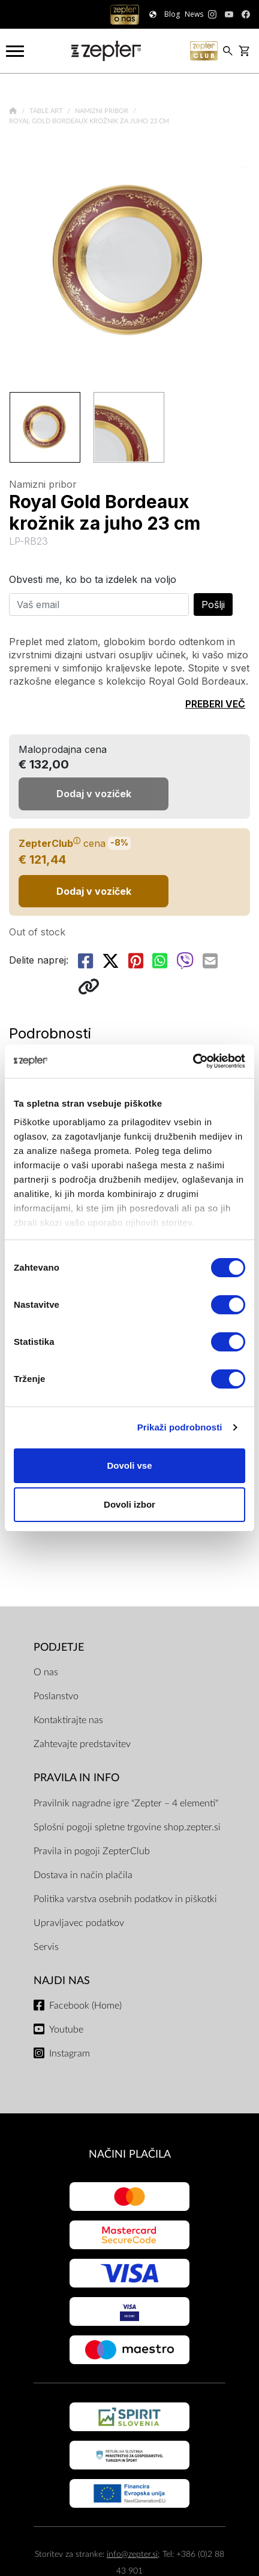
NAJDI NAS (62, 1981)
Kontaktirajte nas (68, 1720)
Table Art (47, 111)
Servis (46, 1947)
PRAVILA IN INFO (76, 1778)
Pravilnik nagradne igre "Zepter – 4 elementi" (126, 1803)
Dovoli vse (129, 1465)
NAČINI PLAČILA (130, 2154)
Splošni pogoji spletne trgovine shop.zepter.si (127, 1827)
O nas (46, 1672)
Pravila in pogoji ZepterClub (92, 1851)
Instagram (69, 2053)
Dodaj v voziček (93, 891)
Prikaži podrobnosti (179, 1427)
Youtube (66, 2029)
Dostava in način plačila (83, 1875)
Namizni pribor (102, 111)
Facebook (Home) (85, 2005)
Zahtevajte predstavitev (82, 1744)
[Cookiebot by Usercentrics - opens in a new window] (192, 1061)
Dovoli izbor (129, 1504)
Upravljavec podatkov (79, 1923)
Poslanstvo (56, 1696)
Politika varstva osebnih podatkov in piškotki (125, 1899)
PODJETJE (59, 1647)
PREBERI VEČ (215, 704)
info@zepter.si (132, 2554)
